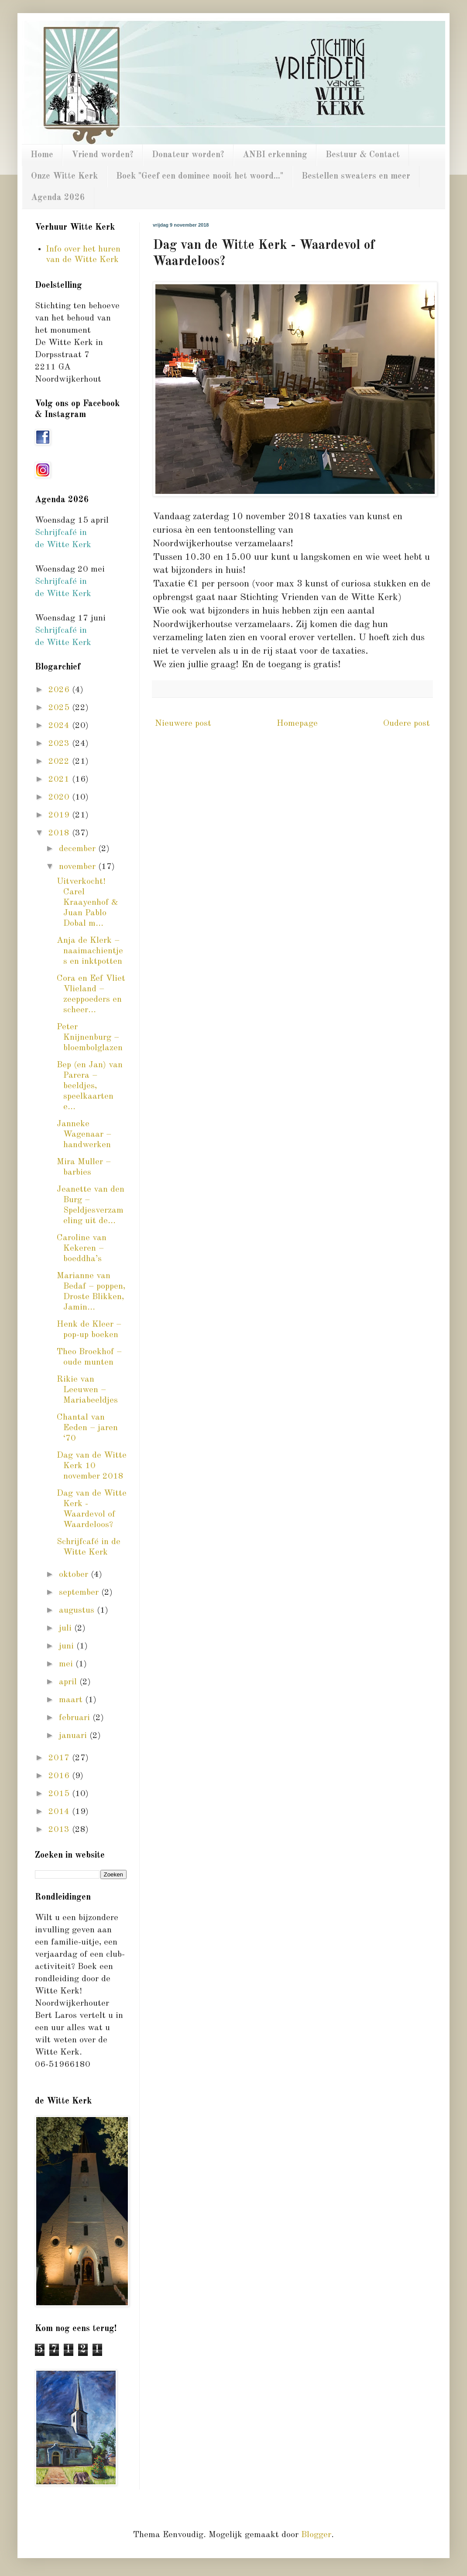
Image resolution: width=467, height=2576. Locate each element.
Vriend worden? (103, 155)
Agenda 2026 (58, 197)
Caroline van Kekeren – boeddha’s (81, 1248)
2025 (60, 707)
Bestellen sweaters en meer (356, 176)
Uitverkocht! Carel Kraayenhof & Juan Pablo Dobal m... (87, 902)
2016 (60, 1776)
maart (72, 1700)
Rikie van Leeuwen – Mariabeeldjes (87, 1390)
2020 (60, 797)
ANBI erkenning (275, 155)
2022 (60, 761)
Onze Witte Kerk (64, 176)
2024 (60, 725)
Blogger (316, 2535)
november (78, 866)
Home (42, 155)
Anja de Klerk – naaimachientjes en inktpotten (90, 951)
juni (67, 1646)
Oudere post (406, 723)
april (69, 1682)
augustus (78, 1610)
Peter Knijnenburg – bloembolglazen (90, 1037)
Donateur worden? (188, 155)
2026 (60, 690)
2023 (60, 743)
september (80, 1592)
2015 (60, 1794)
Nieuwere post (183, 723)
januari (74, 1735)
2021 (60, 779)
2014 (60, 1811)
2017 (60, 1758)
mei (67, 1664)
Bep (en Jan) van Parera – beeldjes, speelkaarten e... (90, 1086)
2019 (60, 815)
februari (76, 1718)
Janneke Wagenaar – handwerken (84, 1134)
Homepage (297, 723)
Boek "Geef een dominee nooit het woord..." (199, 176)
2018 (60, 833)
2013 (60, 1829)
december (78, 849)
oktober (75, 1574)
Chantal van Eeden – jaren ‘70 (87, 1428)
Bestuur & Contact (363, 155)
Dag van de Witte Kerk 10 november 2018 (92, 1466)
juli (66, 1628)
